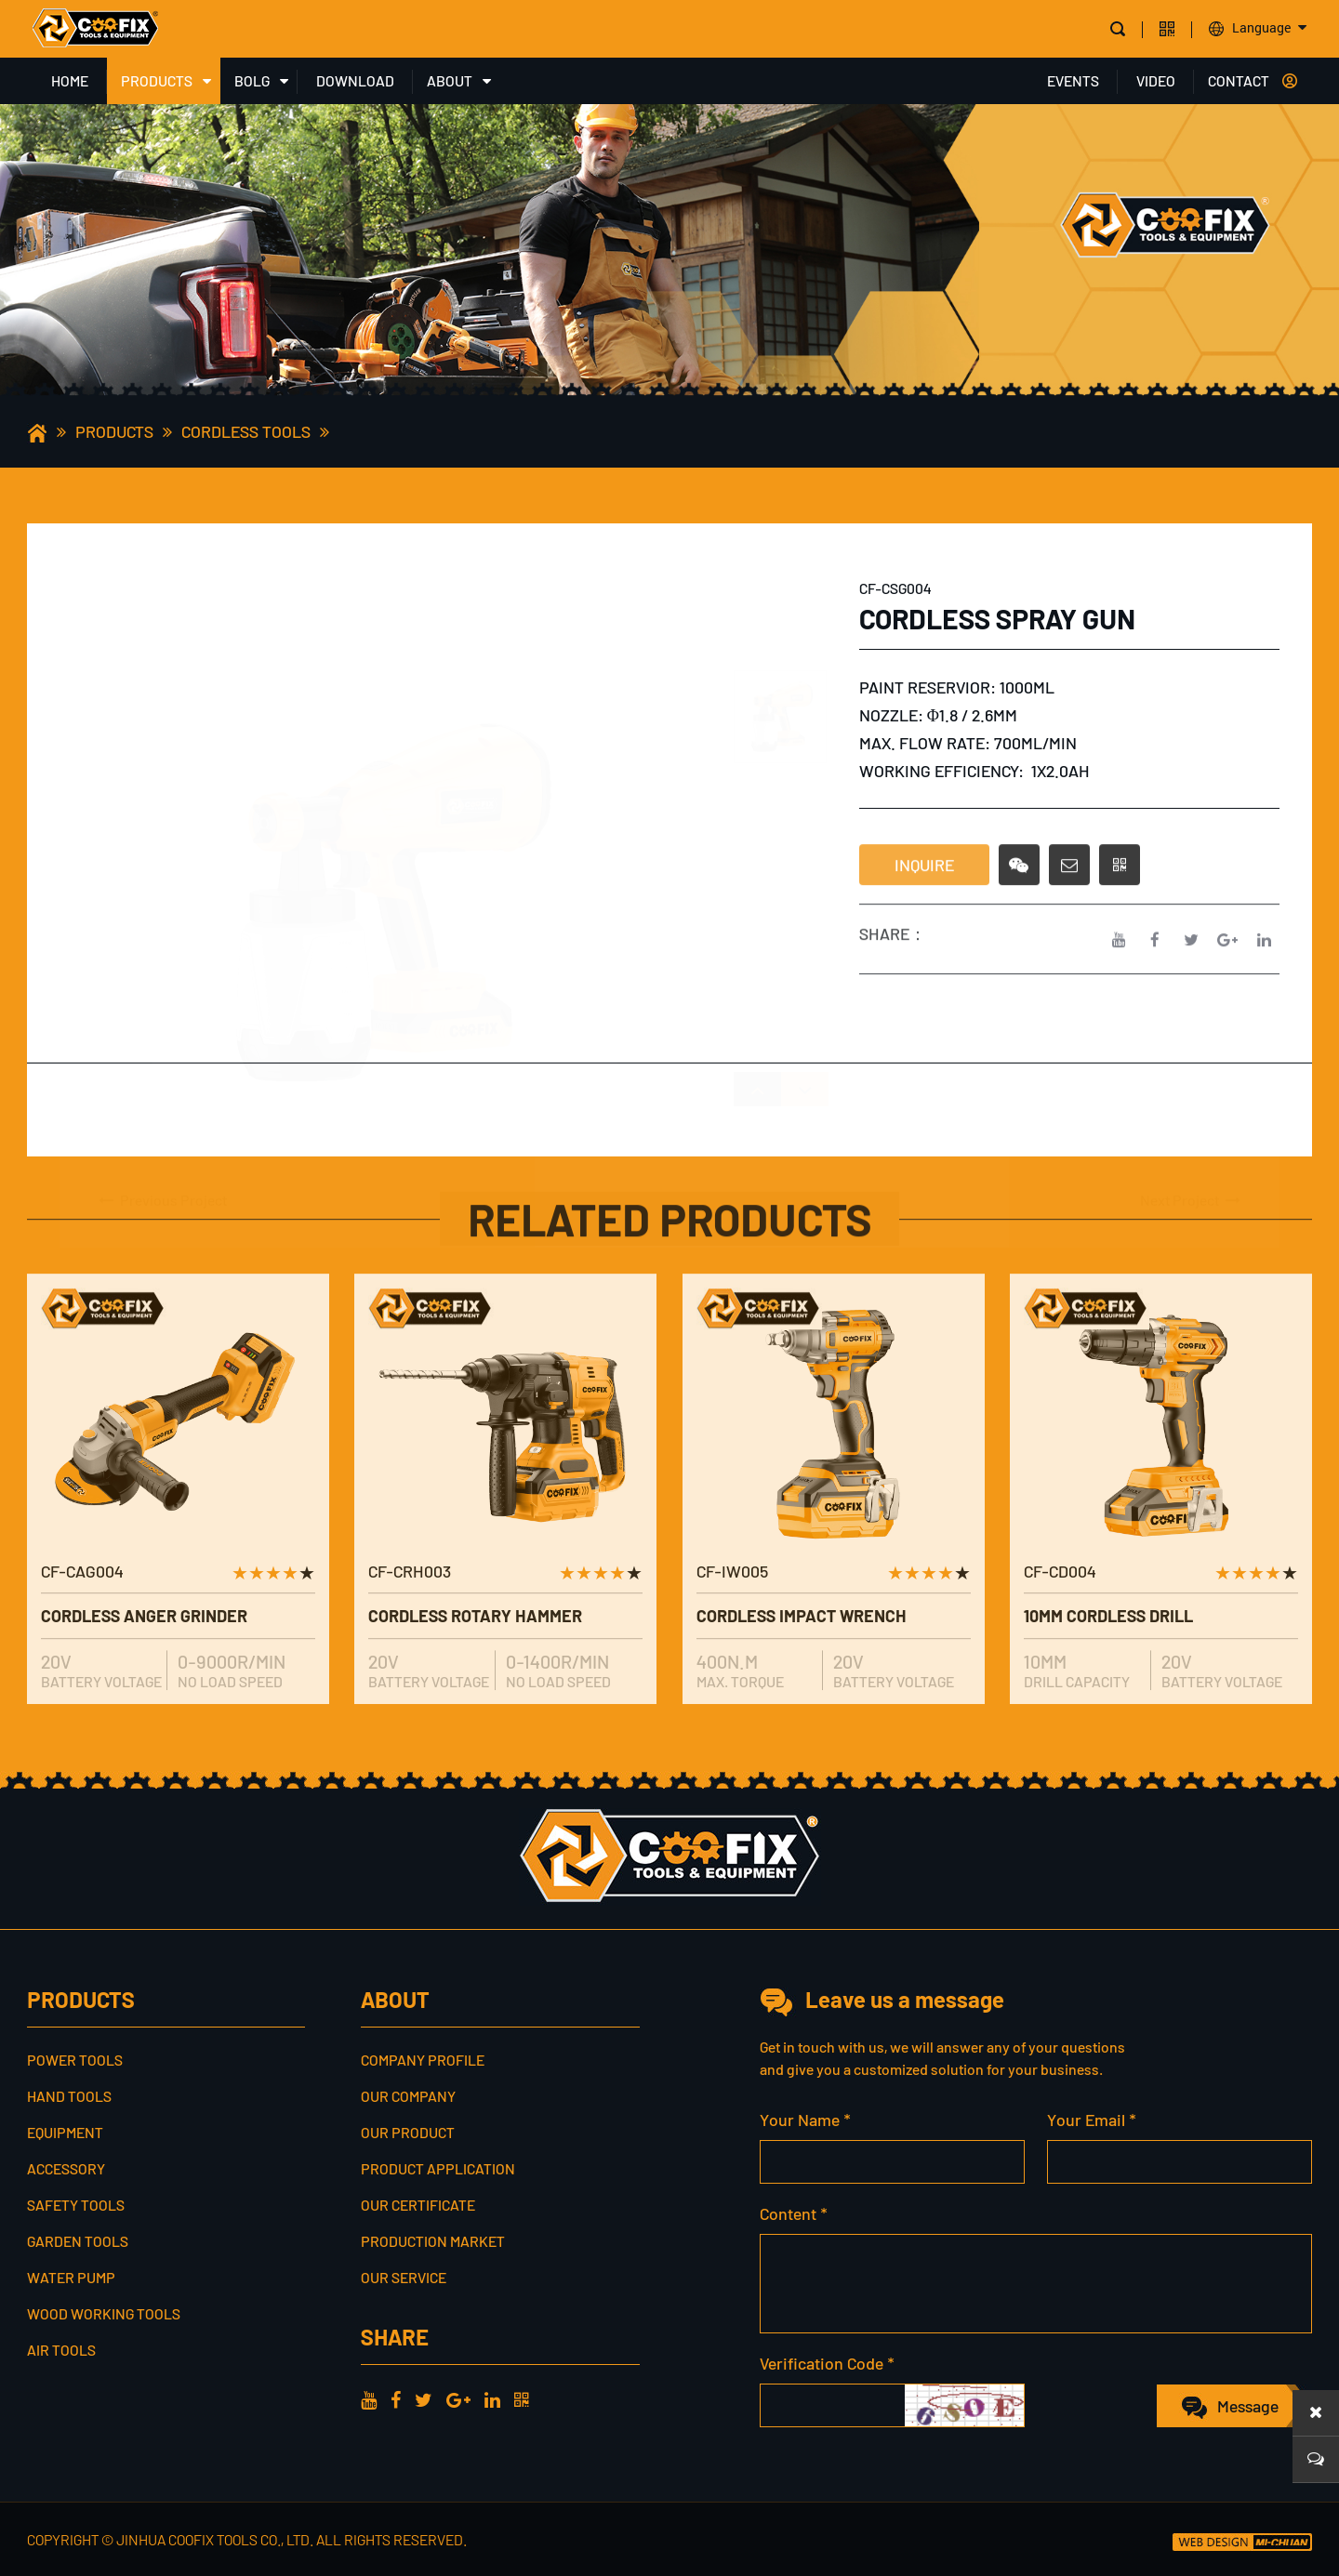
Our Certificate (418, 2204)
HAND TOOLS (69, 2096)
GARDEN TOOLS (77, 2241)
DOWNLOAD (355, 80)
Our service (403, 2277)
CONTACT (1238, 80)
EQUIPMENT (65, 2132)
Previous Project (162, 1158)
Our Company (408, 2096)
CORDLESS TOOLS (246, 431)
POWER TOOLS (75, 2059)
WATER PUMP (71, 2277)
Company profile (422, 2059)
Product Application (438, 2168)
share (395, 2336)
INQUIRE (924, 896)
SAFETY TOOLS (76, 2204)
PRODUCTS (156, 80)
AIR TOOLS (61, 2349)
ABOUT (449, 80)
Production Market (433, 2241)
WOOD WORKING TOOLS (103, 2313)
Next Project (1191, 1158)
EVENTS (1073, 80)
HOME (69, 80)
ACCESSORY (66, 2168)
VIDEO (1155, 80)
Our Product (408, 2132)
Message (1248, 2406)
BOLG (252, 80)
